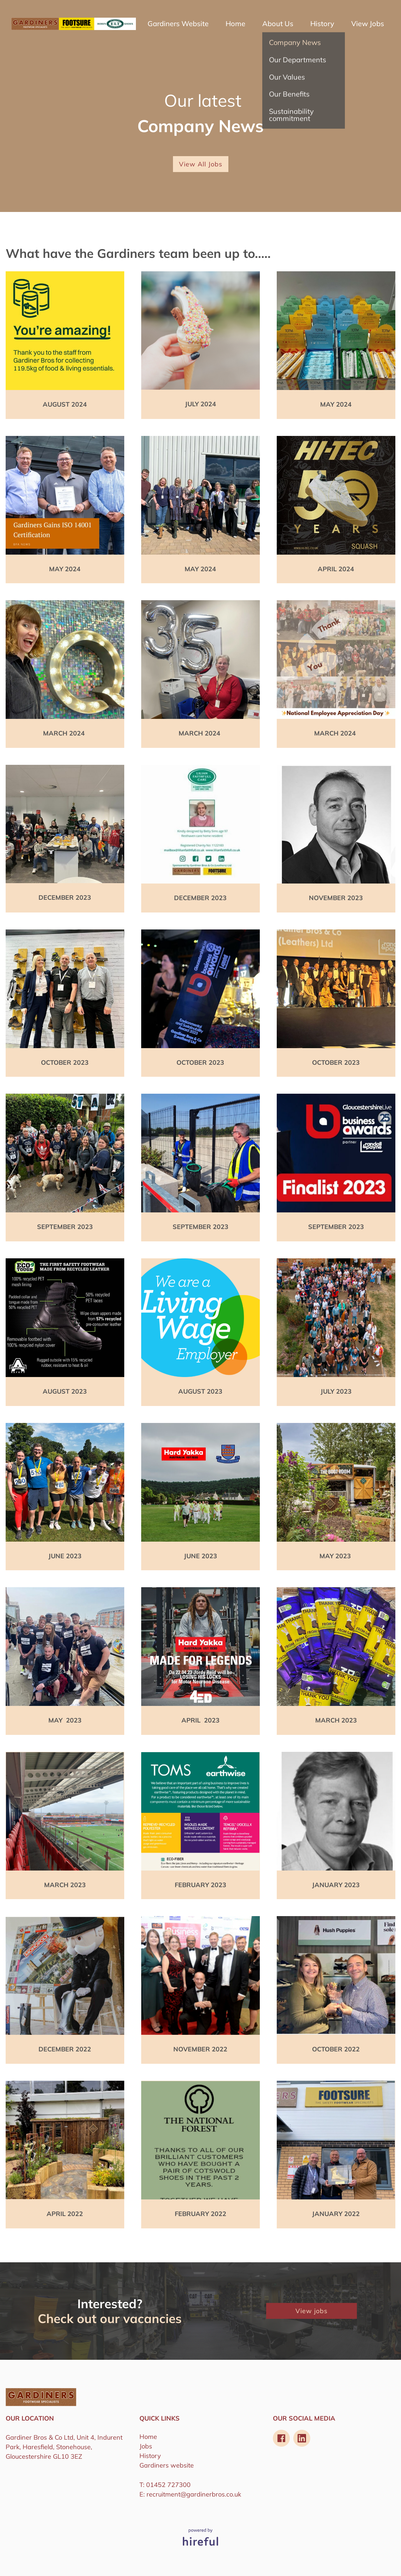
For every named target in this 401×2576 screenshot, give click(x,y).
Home (235, 23)
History (322, 23)
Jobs (145, 2446)
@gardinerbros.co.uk (210, 2494)
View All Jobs (200, 164)
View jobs (311, 2311)
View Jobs (367, 23)
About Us (277, 23)
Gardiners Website (178, 23)
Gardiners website (166, 2465)
